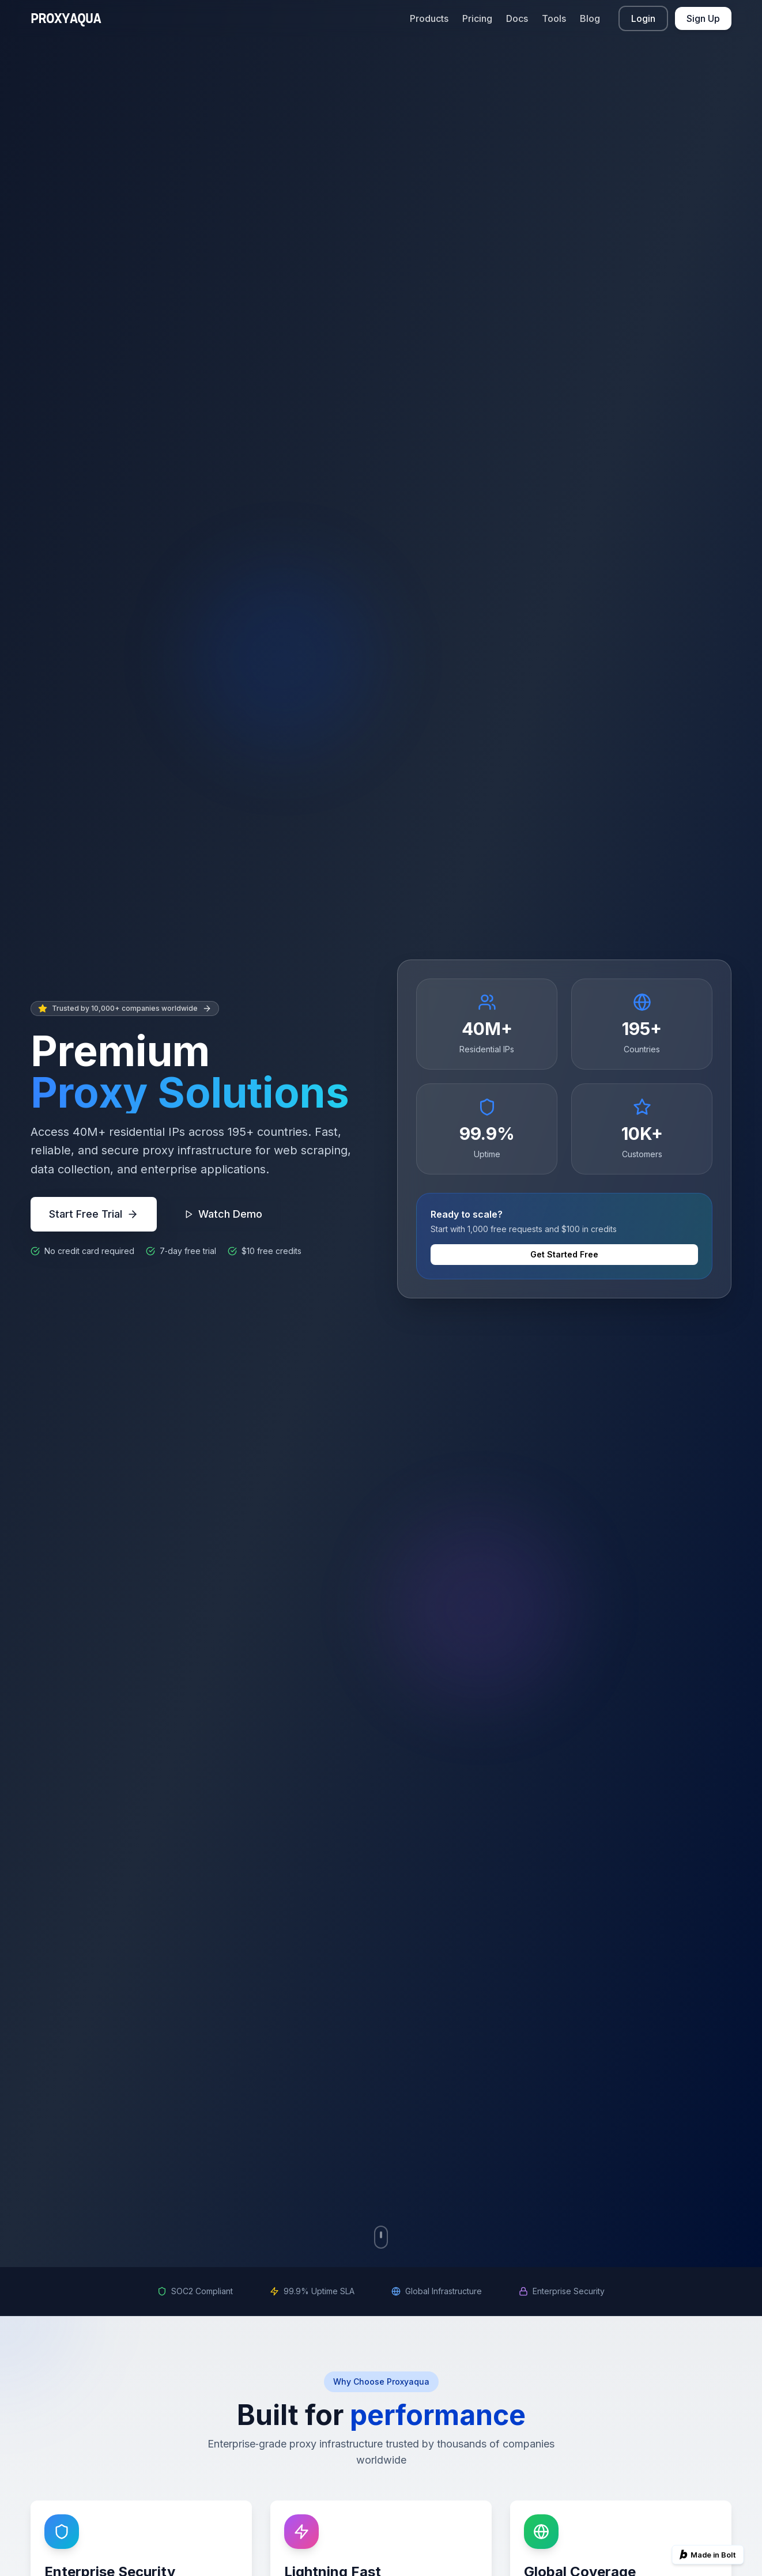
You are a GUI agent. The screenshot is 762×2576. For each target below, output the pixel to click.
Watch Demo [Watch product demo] (223, 1214)
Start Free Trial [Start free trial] (93, 1214)
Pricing (477, 18)
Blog (590, 18)
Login (643, 18)
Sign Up (703, 18)
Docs (517, 18)
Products (429, 18)
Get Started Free (564, 1254)
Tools (554, 18)
